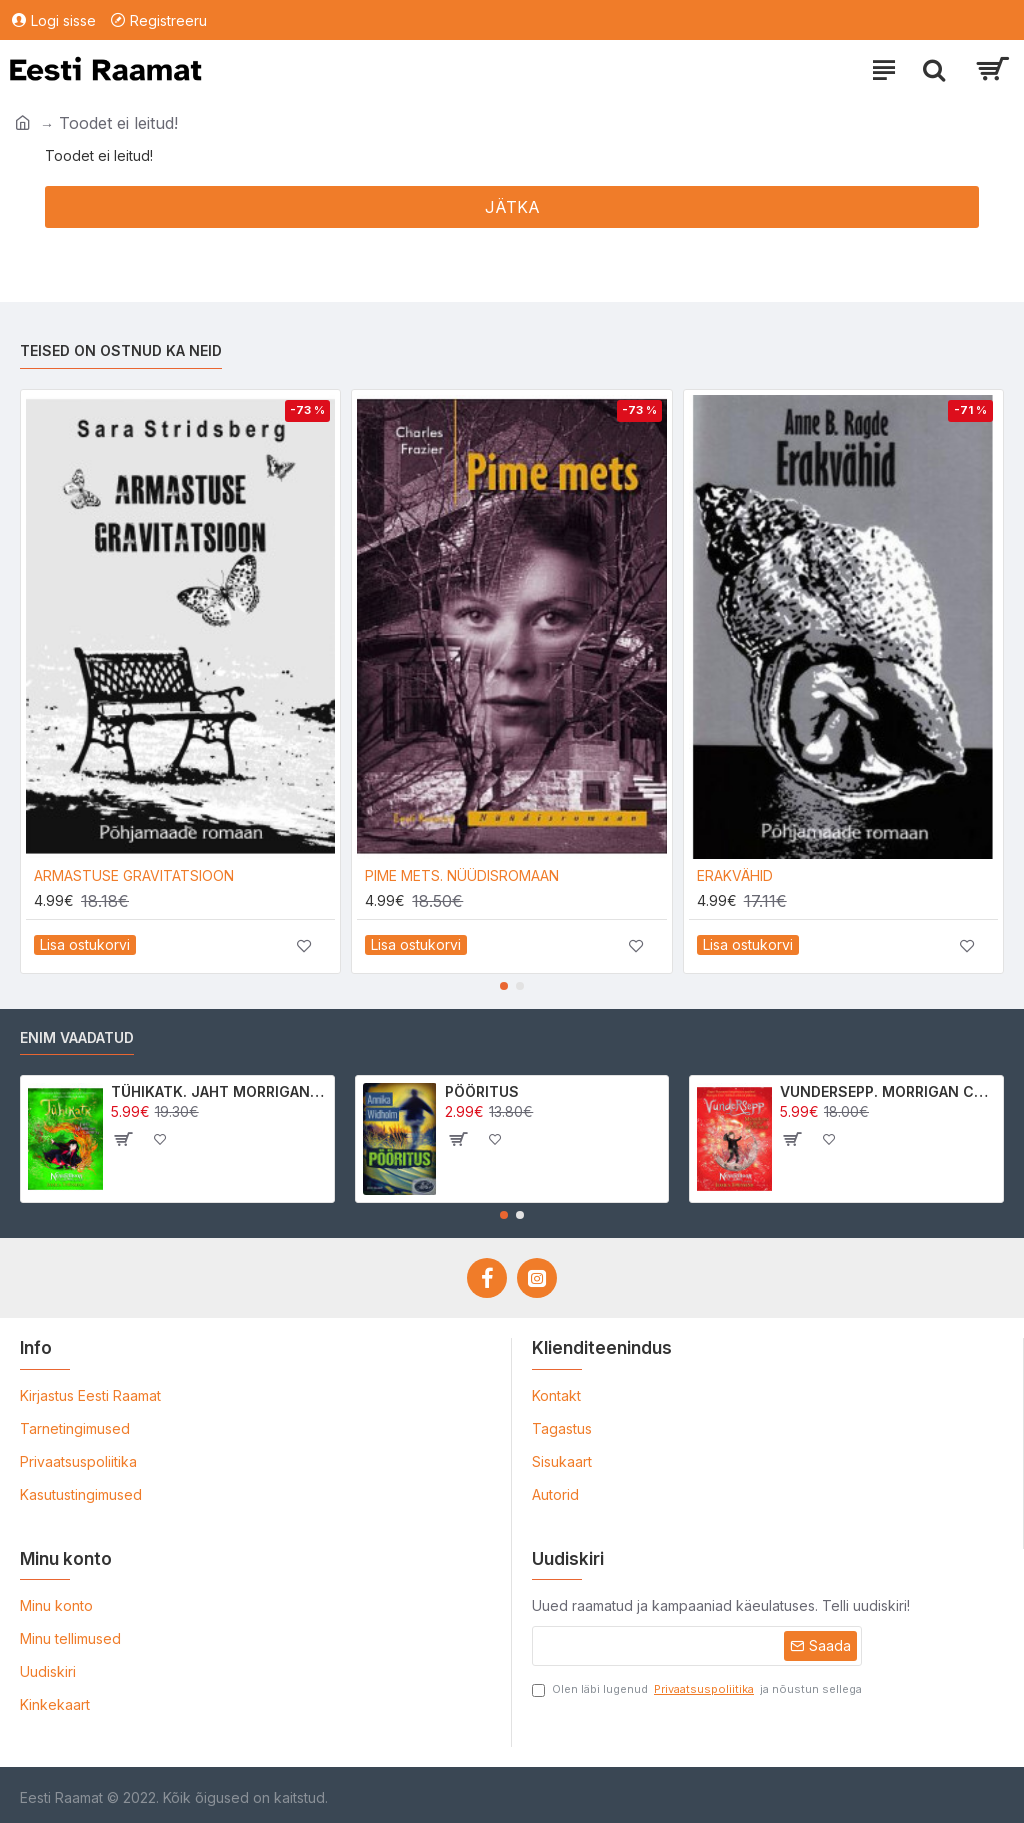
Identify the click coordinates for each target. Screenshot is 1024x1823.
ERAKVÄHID (735, 875)
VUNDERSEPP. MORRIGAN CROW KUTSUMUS (888, 1091)
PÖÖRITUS (482, 1091)
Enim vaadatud (77, 1037)
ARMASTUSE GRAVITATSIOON (134, 875)
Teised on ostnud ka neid (121, 350)
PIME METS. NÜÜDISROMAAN (462, 875)
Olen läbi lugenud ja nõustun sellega (697, 1689)
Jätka (512, 207)
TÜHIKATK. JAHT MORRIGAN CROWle (219, 1091)
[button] (504, 986)
